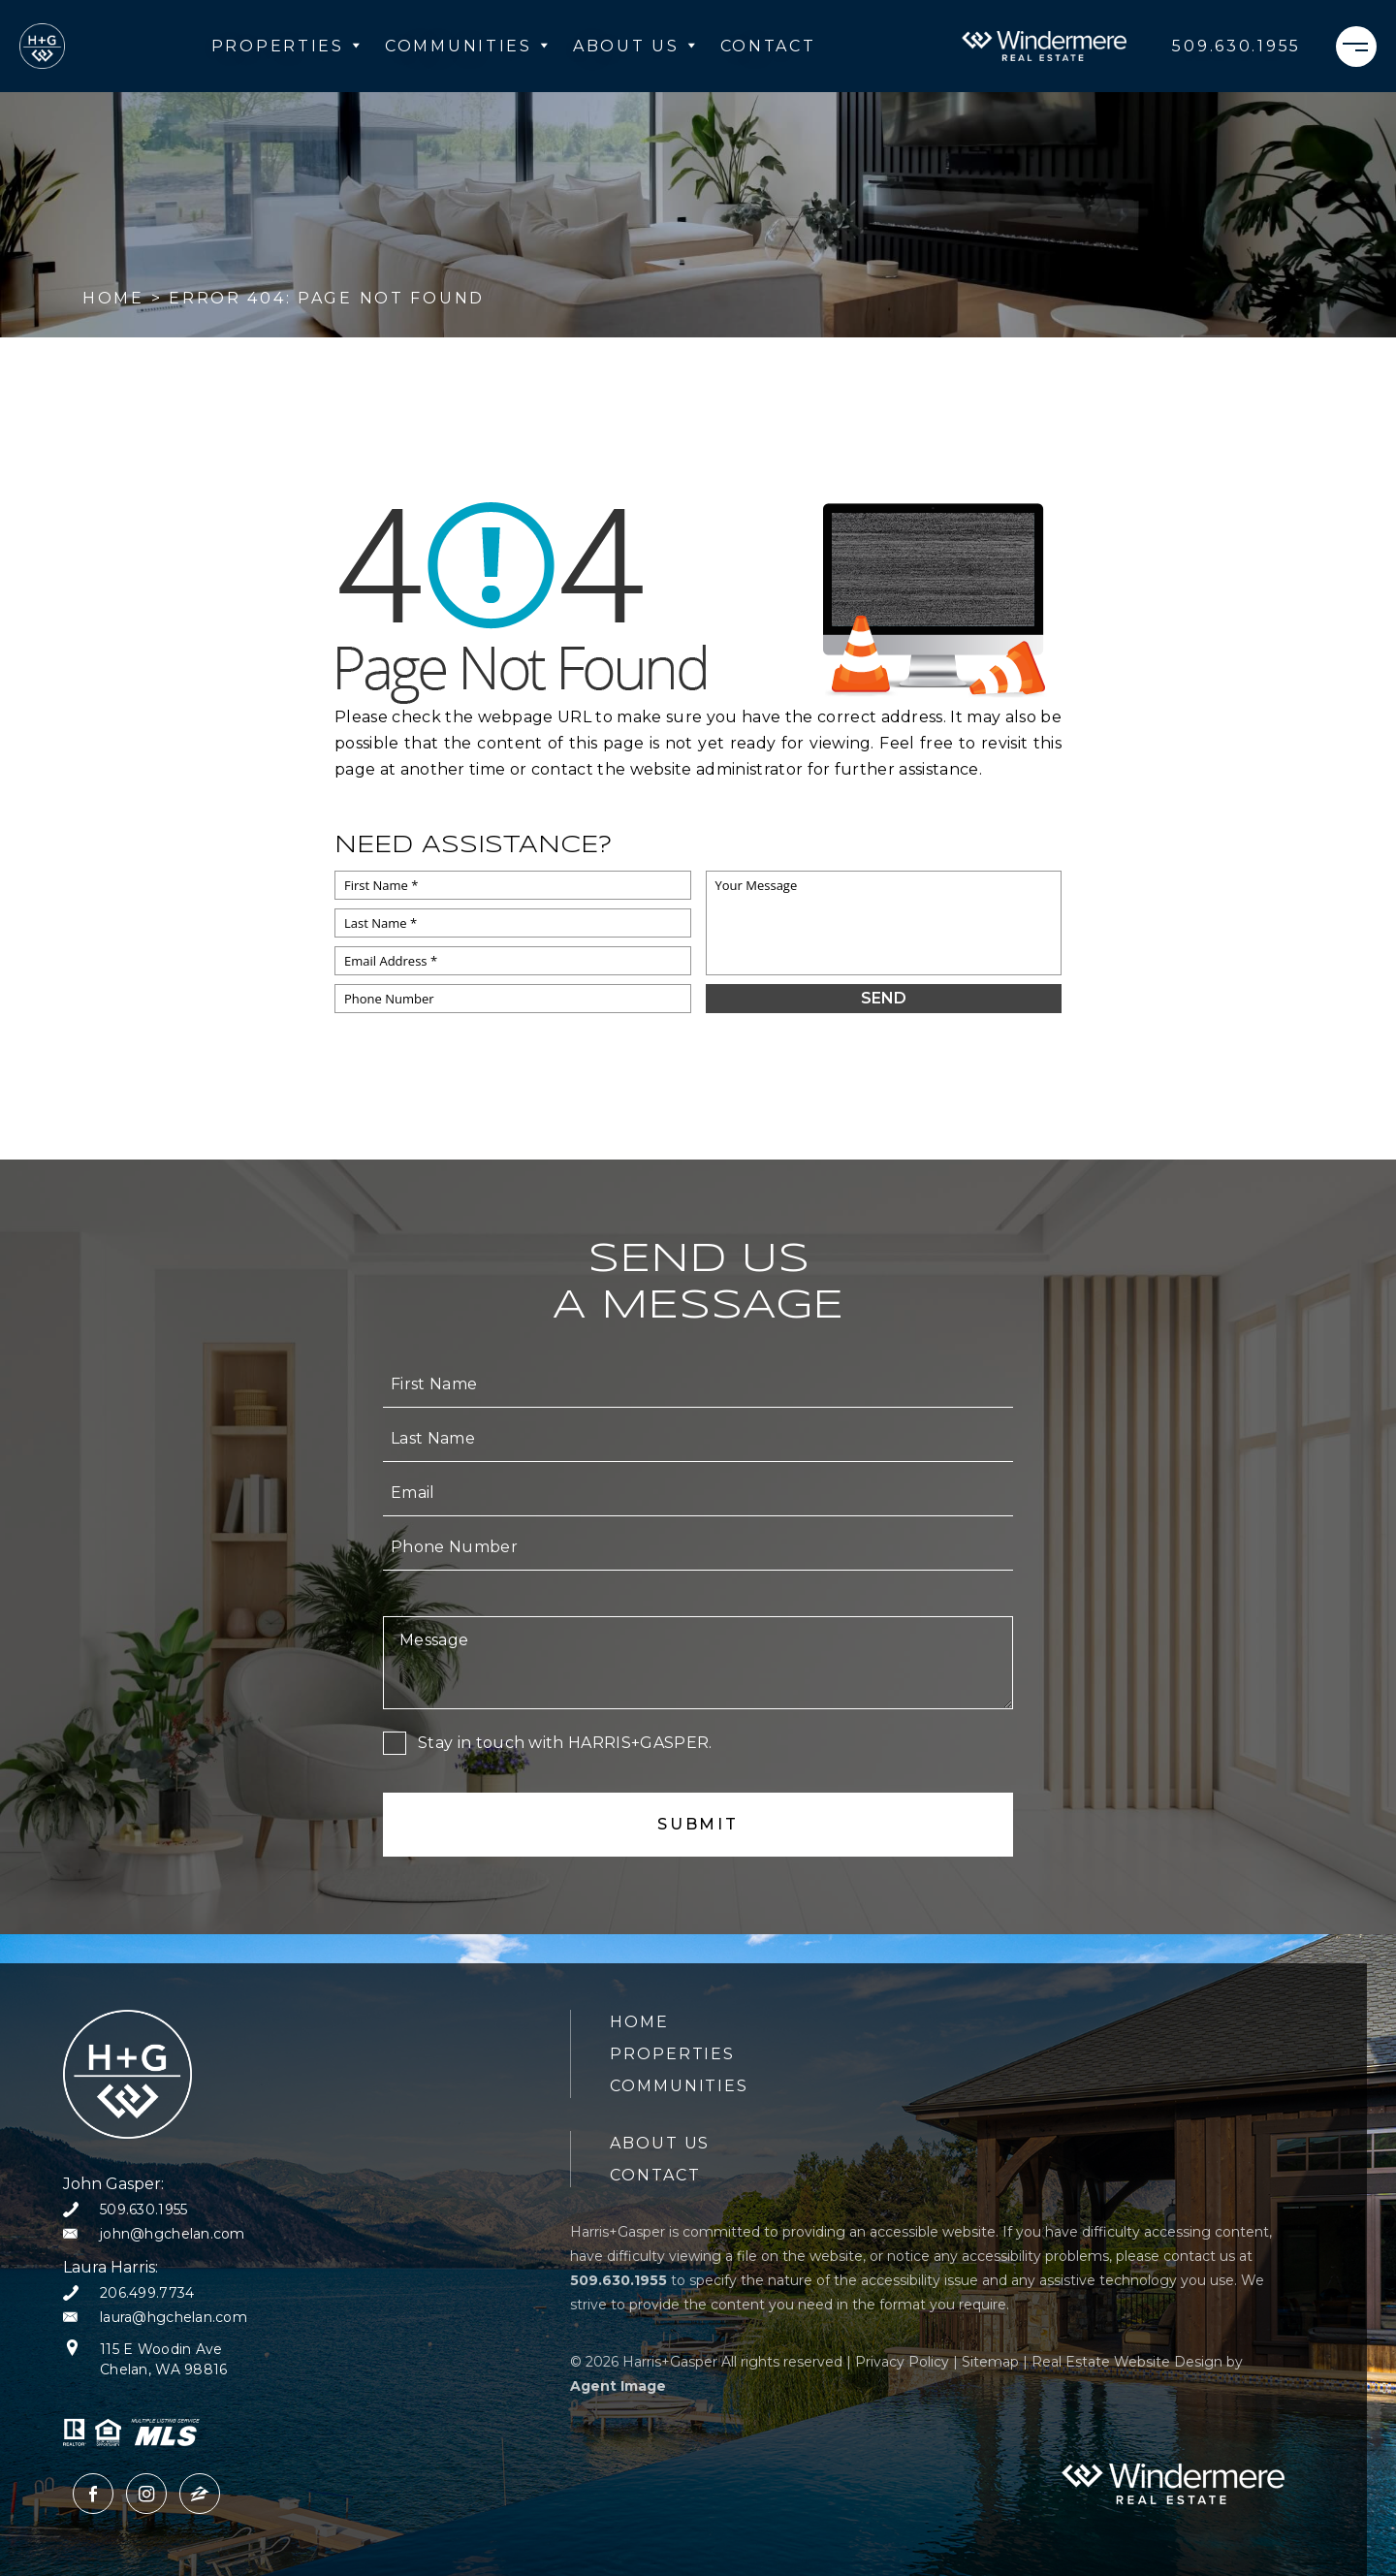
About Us (635, 46)
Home (639, 2022)
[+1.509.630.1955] (1236, 46)
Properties (286, 46)
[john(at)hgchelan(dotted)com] (154, 2234)
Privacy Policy (902, 2361)
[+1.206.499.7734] (128, 2293)
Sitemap (990, 2361)
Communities (467, 46)
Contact (768, 46)
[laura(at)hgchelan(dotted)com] (155, 2317)
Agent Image (618, 2386)
